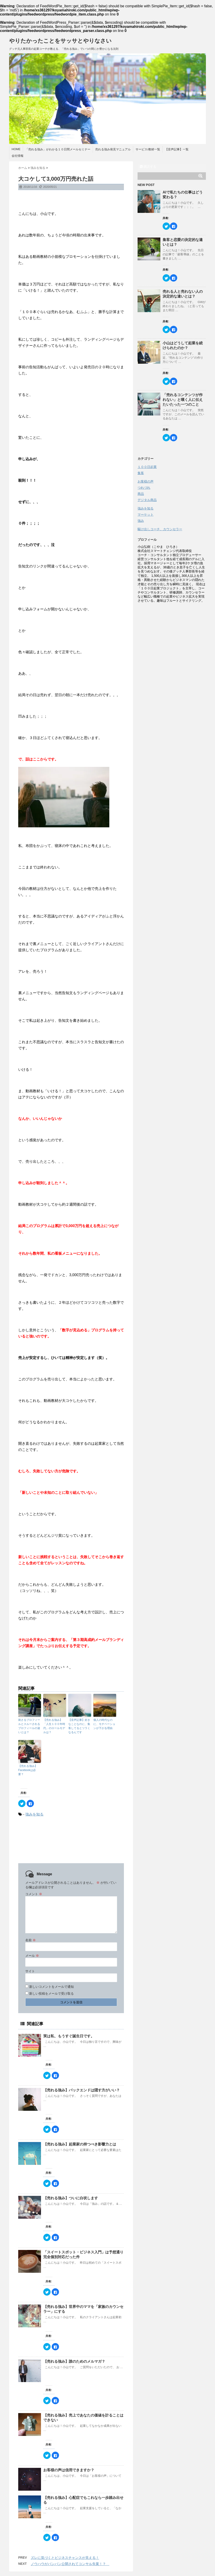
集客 (141, 473)
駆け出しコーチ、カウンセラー (160, 529)
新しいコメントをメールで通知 (51, 1986)
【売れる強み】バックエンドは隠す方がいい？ (83, 2090)
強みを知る (34, 1814)
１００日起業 (147, 467)
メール (32, 1955)
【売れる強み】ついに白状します (70, 2198)
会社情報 (17, 155)
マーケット (146, 514)
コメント (33, 1894)
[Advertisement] (172, 633)
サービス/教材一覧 (148, 149)
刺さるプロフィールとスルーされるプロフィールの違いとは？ (29, 1726)
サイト (30, 1971)
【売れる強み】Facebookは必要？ (27, 1770)
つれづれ (144, 487)
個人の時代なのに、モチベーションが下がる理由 (104, 1724)
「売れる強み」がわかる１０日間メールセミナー (57, 149)
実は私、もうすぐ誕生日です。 (68, 2036)
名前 (30, 1940)
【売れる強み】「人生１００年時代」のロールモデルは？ (54, 1726)
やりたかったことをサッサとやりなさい (60, 41)
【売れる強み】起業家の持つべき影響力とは (81, 2144)
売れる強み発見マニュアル (113, 149)
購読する (148, 166)
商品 (141, 494)
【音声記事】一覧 (177, 149)
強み (141, 521)
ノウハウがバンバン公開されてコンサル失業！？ (70, 2564)
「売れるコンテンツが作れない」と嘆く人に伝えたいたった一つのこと (183, 399)
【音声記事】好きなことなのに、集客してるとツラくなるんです (79, 1726)
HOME (16, 149)
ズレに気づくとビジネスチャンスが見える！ (65, 2558)
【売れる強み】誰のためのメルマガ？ (74, 2361)
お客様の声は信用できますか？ (68, 2470)
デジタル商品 (147, 500)
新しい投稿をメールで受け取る (51, 1993)
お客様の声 (146, 481)
